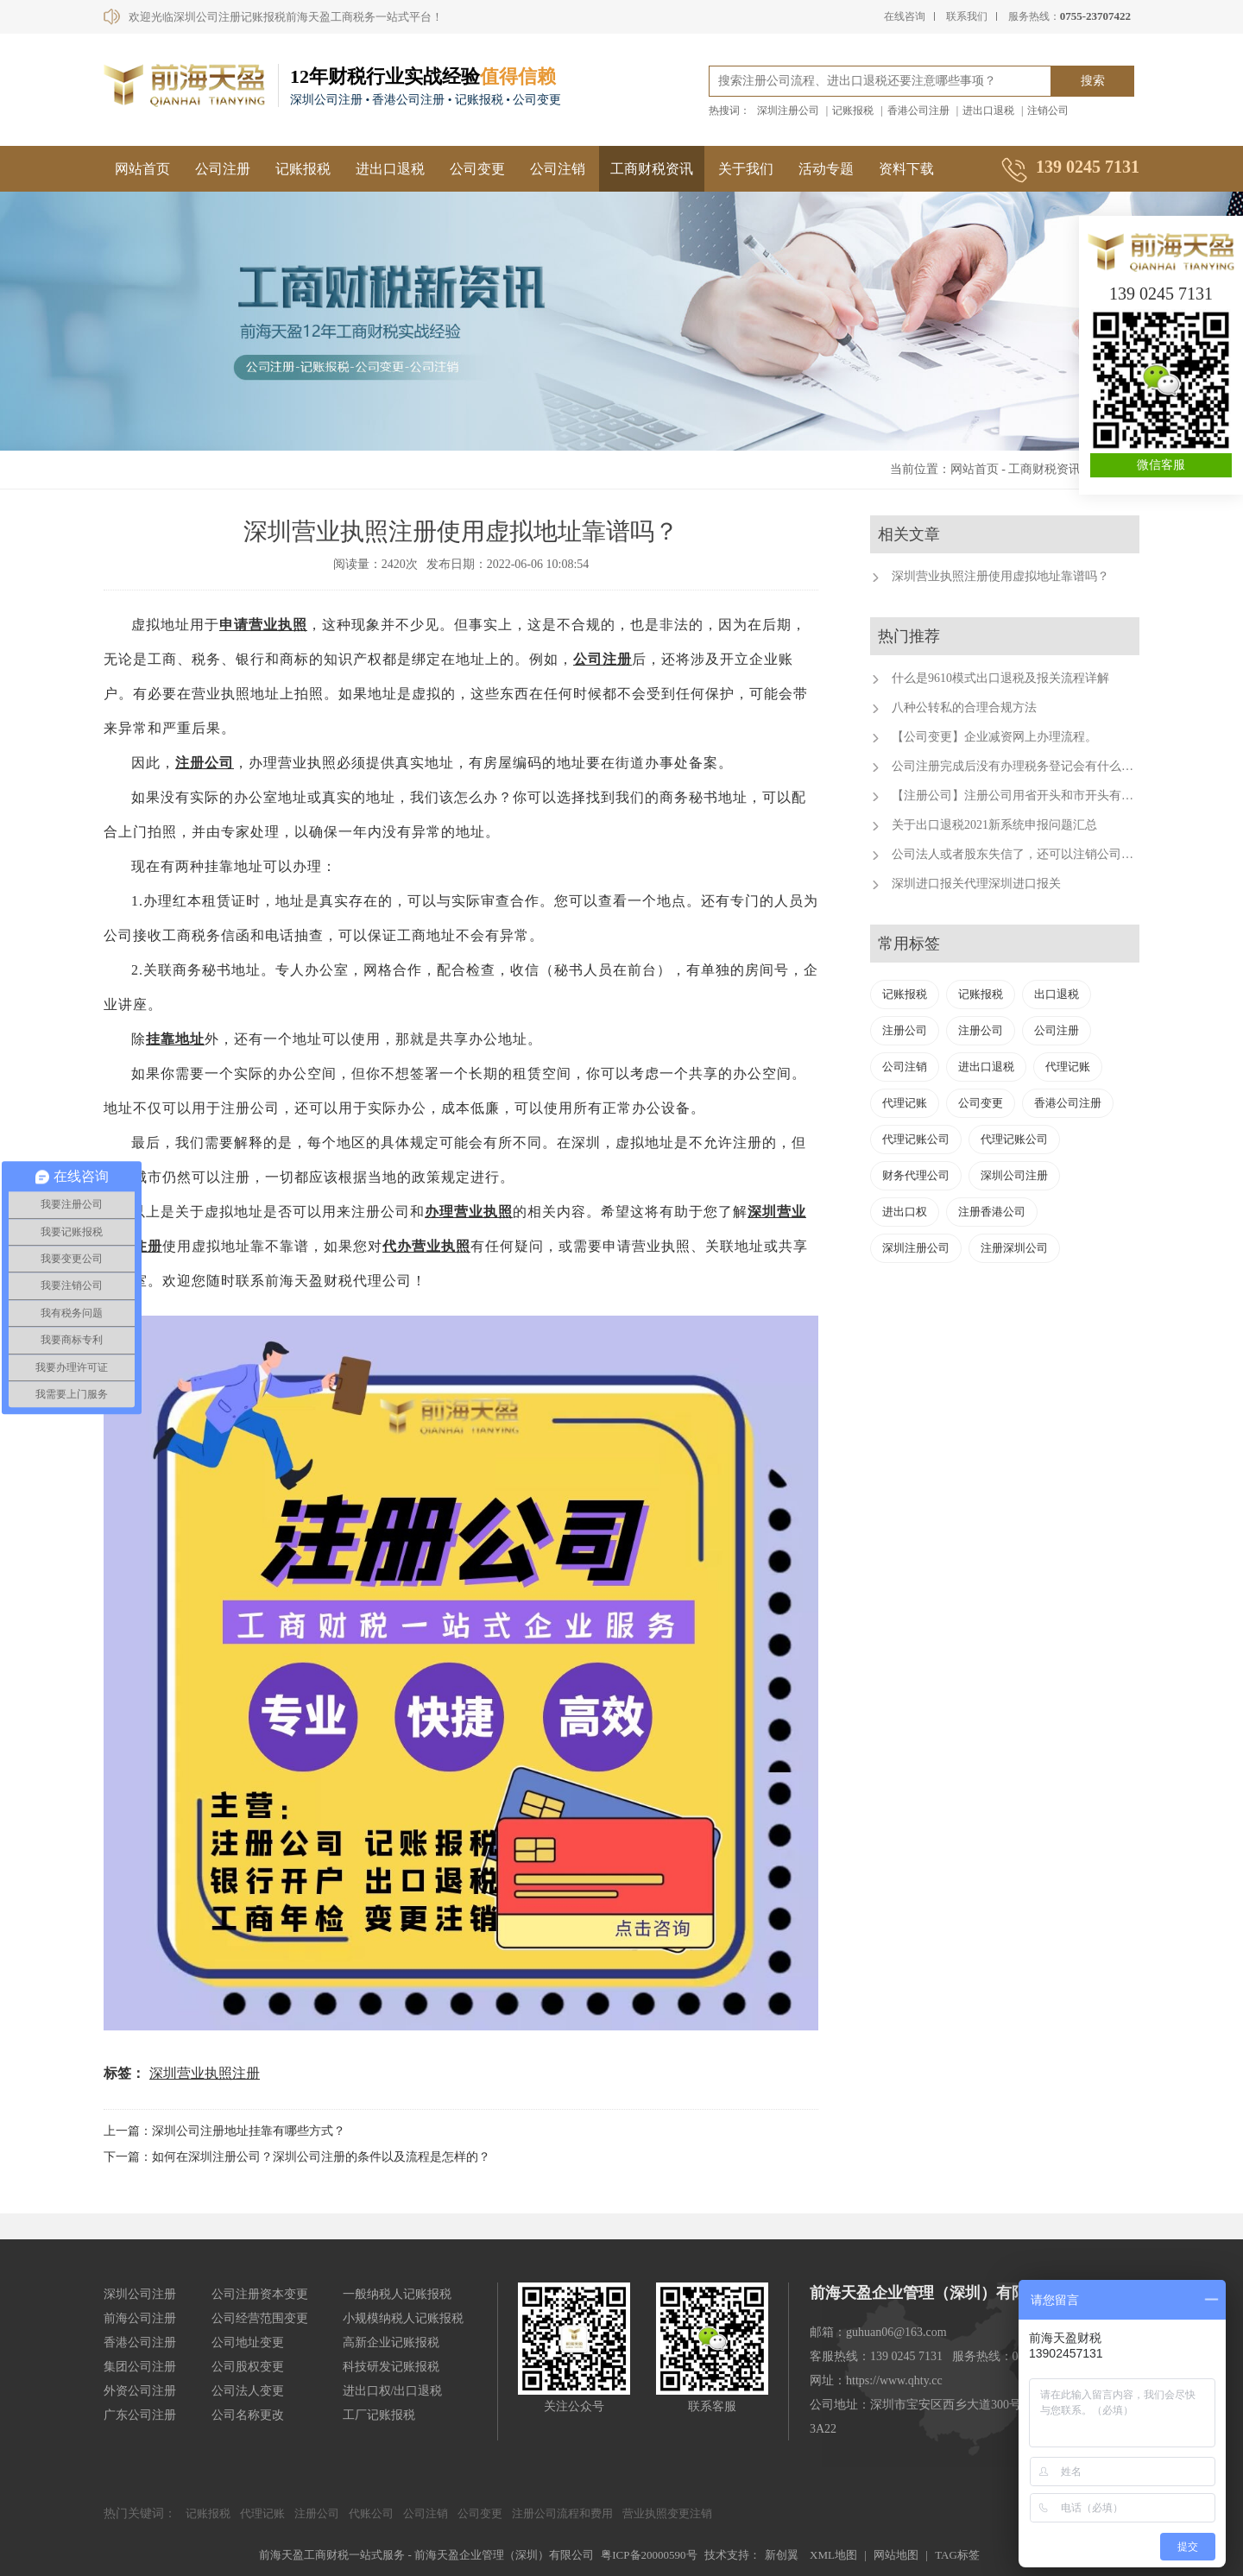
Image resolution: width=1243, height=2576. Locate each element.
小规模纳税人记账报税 (403, 2318)
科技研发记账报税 (391, 2366)
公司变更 (477, 168)
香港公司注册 (918, 110)
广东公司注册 (140, 2415)
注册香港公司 (991, 1211)
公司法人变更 (247, 2390)
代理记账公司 (916, 1139)
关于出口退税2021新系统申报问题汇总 (994, 824)
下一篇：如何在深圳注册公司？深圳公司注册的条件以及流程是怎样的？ (297, 2156)
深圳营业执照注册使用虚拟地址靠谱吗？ (1000, 576)
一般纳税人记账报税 (397, 2294)
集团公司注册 (140, 2366)
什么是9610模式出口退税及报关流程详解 (1000, 678)
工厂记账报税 (379, 2415)
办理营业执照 (469, 1211)
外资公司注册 (140, 2390)
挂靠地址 (175, 1039)
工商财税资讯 (651, 168)
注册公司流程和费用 (562, 2513)
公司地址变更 (247, 2342)
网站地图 (896, 2554)
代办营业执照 (426, 1246)
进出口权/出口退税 (393, 2390)
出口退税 (1056, 994)
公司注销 (557, 168)
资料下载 (906, 168)
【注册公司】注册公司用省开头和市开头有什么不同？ (1037, 795)
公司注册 (222, 168)
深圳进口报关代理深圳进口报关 (976, 883)
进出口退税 (988, 110)
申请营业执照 (263, 624)
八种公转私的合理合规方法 (964, 707)
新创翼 (781, 2554)
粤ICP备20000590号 (649, 2554)
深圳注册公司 (788, 110)
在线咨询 (904, 16)
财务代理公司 (916, 1175)
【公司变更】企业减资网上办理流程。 (994, 736)
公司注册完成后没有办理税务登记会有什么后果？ (1025, 766)
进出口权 (904, 1211)
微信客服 (1161, 464)
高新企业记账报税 (391, 2342)
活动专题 (826, 168)
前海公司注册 (140, 2318)
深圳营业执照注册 (204, 2073)
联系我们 (966, 16)
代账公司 (371, 2513)
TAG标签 (957, 2554)
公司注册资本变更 (259, 2294)
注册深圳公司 (1014, 1247)
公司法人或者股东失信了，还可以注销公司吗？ (1018, 854)
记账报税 (853, 110)
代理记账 (1067, 1066)
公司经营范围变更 (259, 2318)
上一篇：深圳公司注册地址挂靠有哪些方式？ (224, 2131)
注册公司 (204, 762)
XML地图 (833, 2554)
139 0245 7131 (1161, 293)
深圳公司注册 (1014, 1175)
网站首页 (142, 168)
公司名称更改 (247, 2415)
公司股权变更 (247, 2366)
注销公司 (1048, 110)
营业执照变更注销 (667, 2513)
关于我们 (745, 168)
